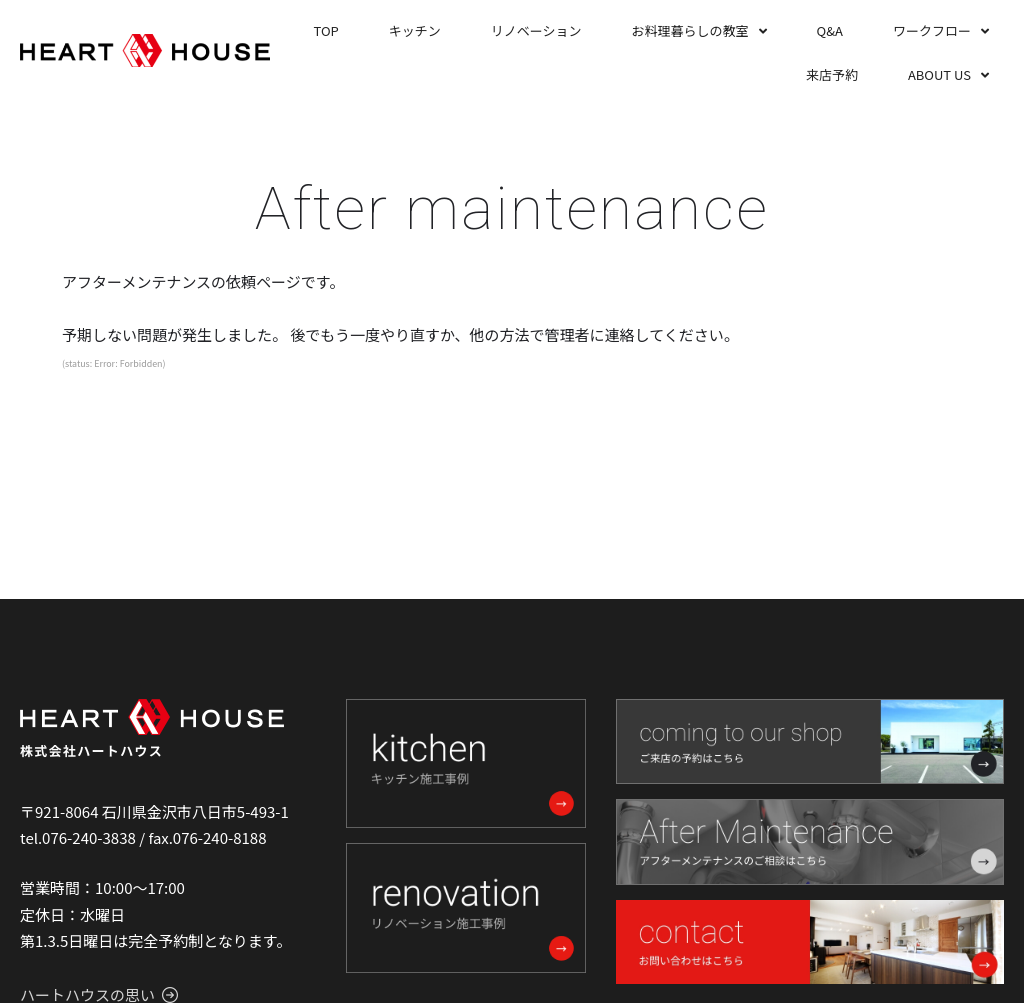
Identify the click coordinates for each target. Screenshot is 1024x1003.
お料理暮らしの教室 (690, 30)
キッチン (415, 30)
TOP (326, 30)
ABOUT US (939, 74)
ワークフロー (932, 30)
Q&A (830, 30)
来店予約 (832, 74)
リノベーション (536, 30)
